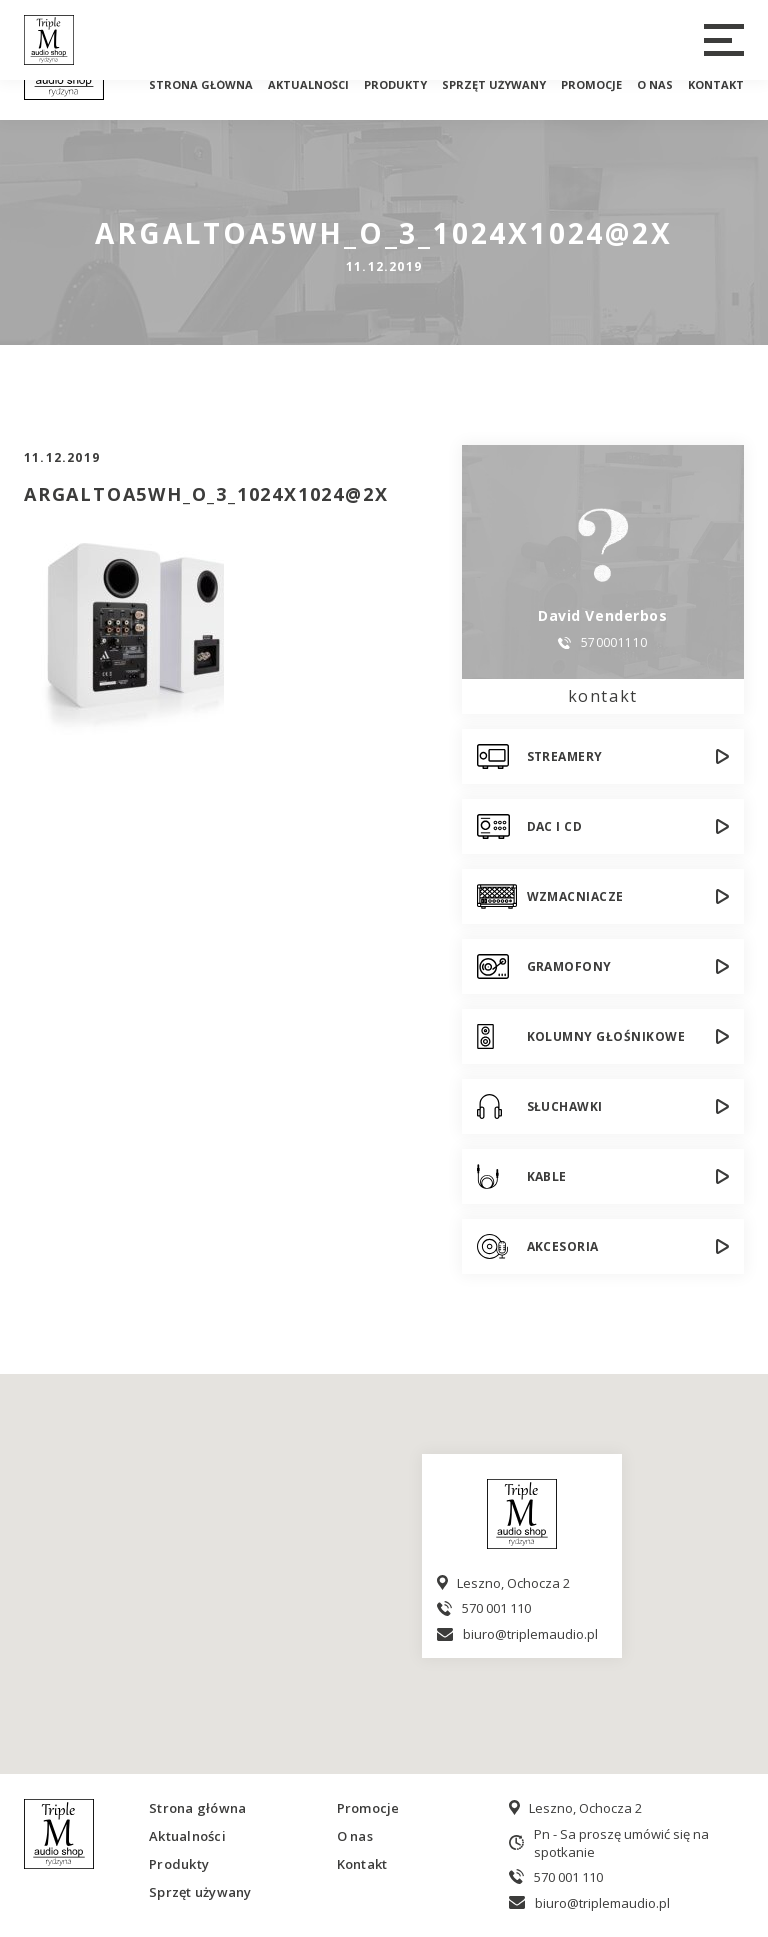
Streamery (565, 756)
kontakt (603, 696)
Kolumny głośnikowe (606, 1036)
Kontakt (716, 84)
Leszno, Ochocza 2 (513, 1583)
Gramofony (569, 966)
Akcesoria (563, 1246)
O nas (655, 84)
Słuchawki (565, 1106)
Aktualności (308, 84)
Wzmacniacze (575, 896)
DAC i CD (555, 826)
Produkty (395, 84)
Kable (547, 1176)
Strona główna (201, 84)
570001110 (614, 643)
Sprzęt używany (494, 84)
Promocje (591, 84)
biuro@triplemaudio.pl (530, 1634)
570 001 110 (496, 1608)
